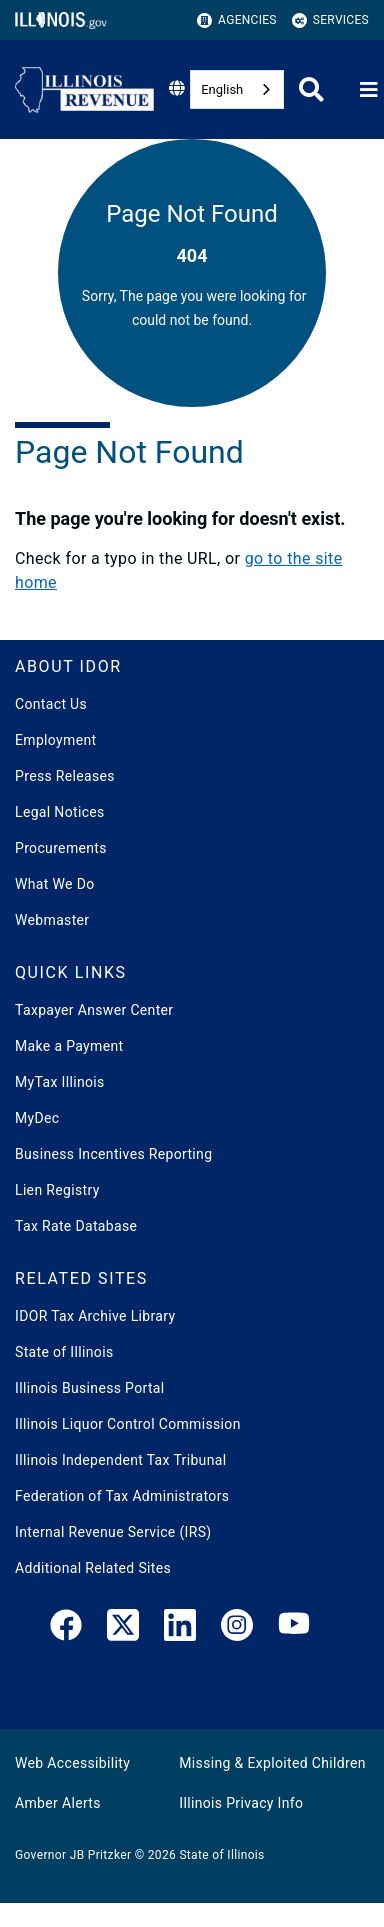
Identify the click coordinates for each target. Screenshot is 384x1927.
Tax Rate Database (76, 1226)
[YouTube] (294, 1629)
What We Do (54, 884)
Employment (55, 740)
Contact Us (51, 704)
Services (330, 20)
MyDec (37, 1118)
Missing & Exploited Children (272, 1763)
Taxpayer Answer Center (94, 1010)
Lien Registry (57, 1190)
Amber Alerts (58, 1803)
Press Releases (65, 776)
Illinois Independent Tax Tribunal (120, 1460)
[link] (66, 1629)
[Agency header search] (311, 89)
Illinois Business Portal (90, 1388)
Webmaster (52, 920)
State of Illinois (64, 1352)
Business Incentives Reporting (113, 1154)
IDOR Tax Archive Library (95, 1316)
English (222, 89)
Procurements (61, 848)
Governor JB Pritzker (73, 1855)
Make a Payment (69, 1046)
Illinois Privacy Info (241, 1803)
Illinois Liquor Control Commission (128, 1424)
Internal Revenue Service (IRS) (113, 1532)
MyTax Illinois (60, 1082)
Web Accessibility (72, 1763)
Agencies (237, 20)
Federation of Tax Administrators (122, 1496)
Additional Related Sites (93, 1568)
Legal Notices (60, 812)
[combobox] (237, 89)
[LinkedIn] (180, 1629)
